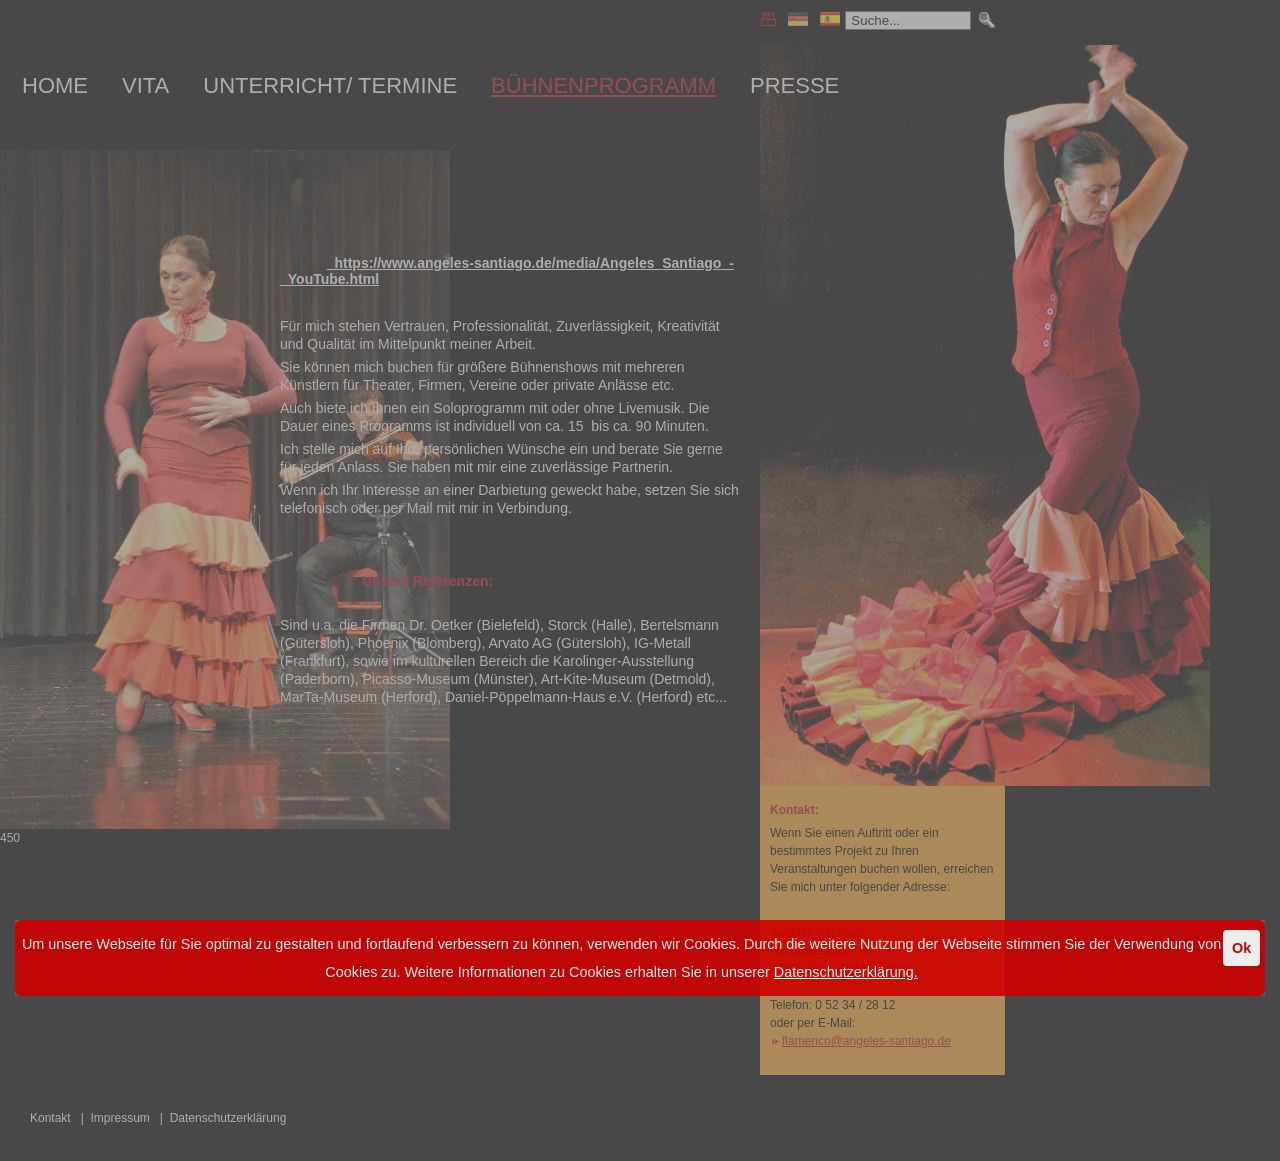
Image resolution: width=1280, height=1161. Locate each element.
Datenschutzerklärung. (846, 972)
